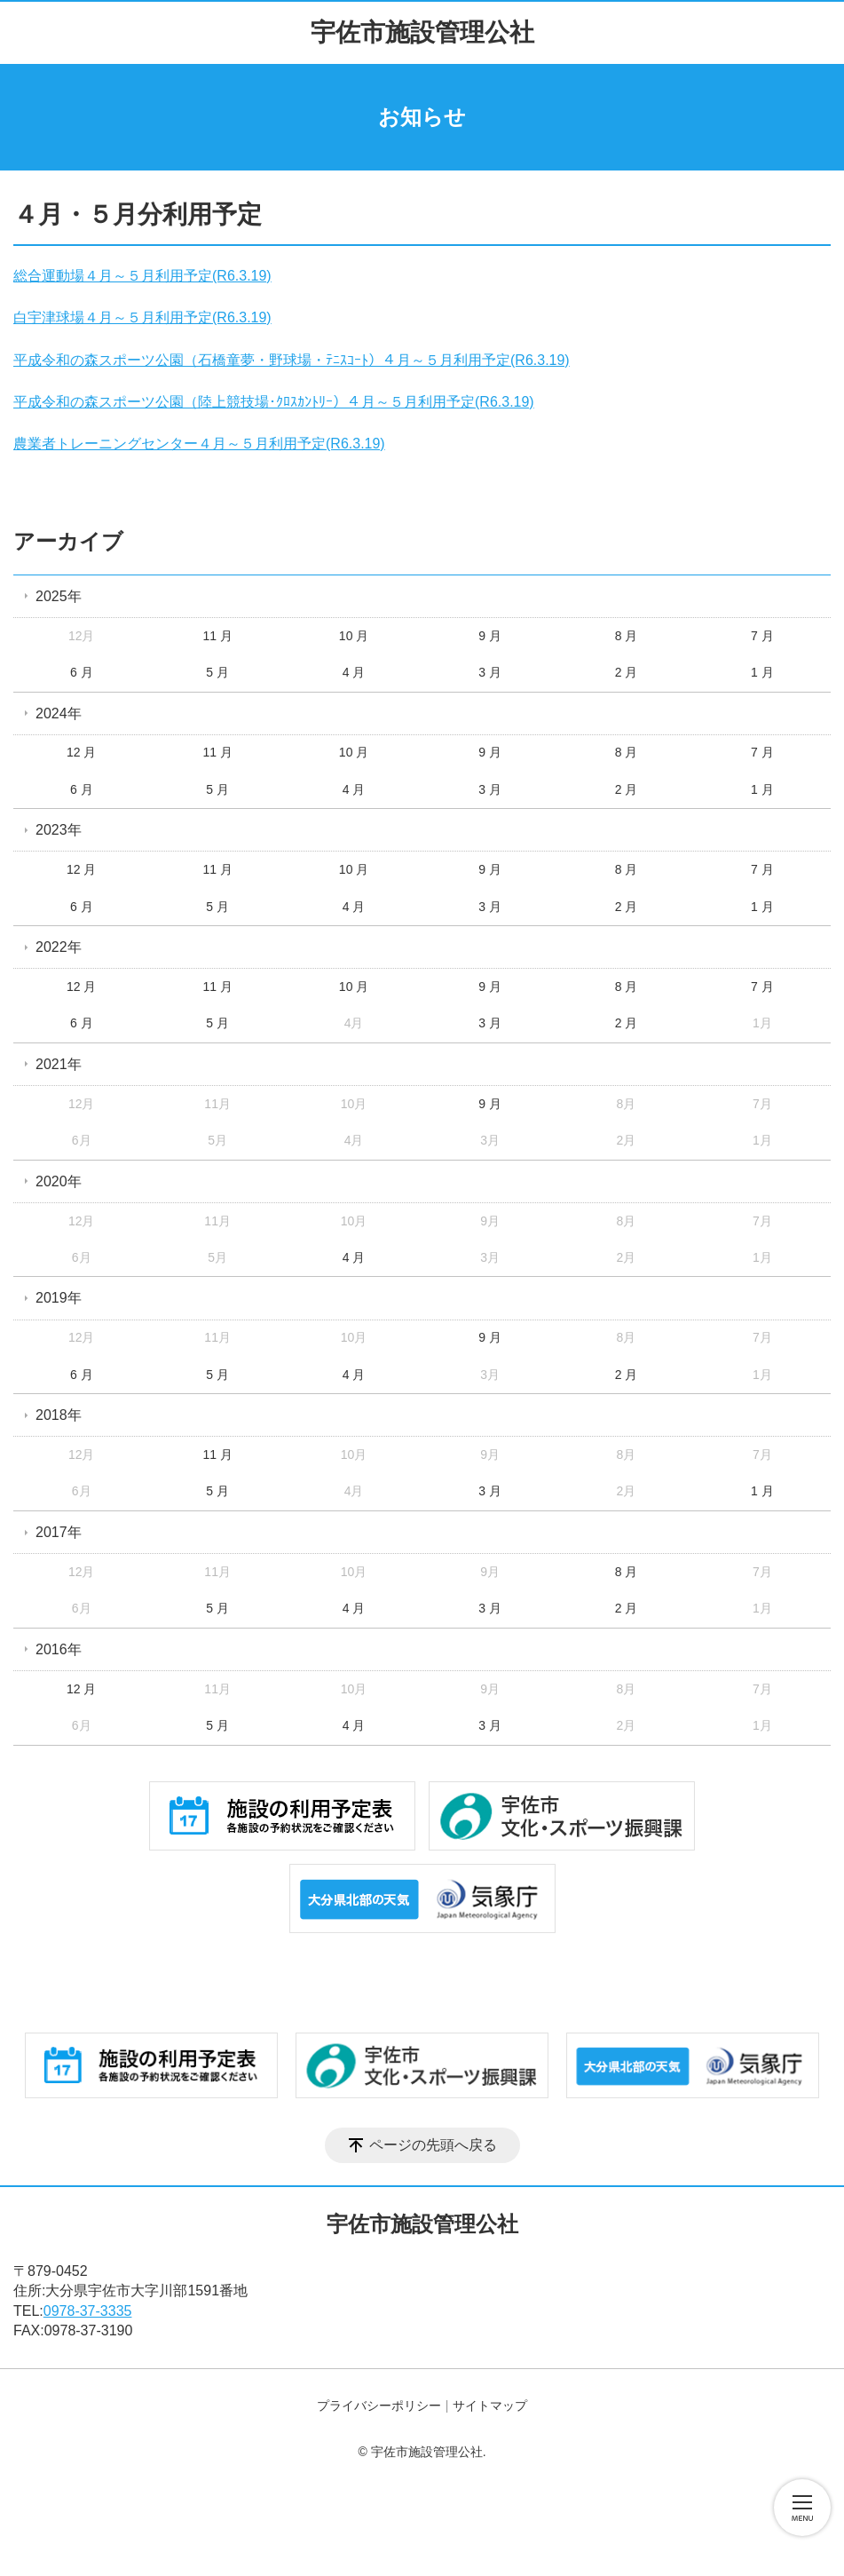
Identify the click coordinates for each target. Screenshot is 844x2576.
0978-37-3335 (87, 2310)
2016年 (58, 1649)
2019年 (58, 1297)
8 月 (626, 636)
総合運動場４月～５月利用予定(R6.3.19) (142, 275)
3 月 (489, 672)
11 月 (217, 636)
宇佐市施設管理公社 (422, 32)
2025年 (58, 596)
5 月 (217, 672)
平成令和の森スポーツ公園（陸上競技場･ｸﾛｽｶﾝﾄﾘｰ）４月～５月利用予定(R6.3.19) (273, 401)
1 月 (762, 672)
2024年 (58, 713)
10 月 (353, 636)
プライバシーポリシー (379, 2405)
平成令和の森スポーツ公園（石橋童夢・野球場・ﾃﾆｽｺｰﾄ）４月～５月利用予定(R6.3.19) (291, 360)
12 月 (81, 752)
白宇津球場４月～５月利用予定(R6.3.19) (142, 317)
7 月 (762, 636)
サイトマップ (490, 2405)
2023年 (58, 829)
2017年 (58, 1532)
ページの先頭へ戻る (433, 2144)
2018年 (58, 1415)
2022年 (58, 947)
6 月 (81, 672)
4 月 (354, 672)
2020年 (58, 1181)
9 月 (489, 636)
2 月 (626, 672)
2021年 (58, 1064)
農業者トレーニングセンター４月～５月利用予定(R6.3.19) (199, 443)
